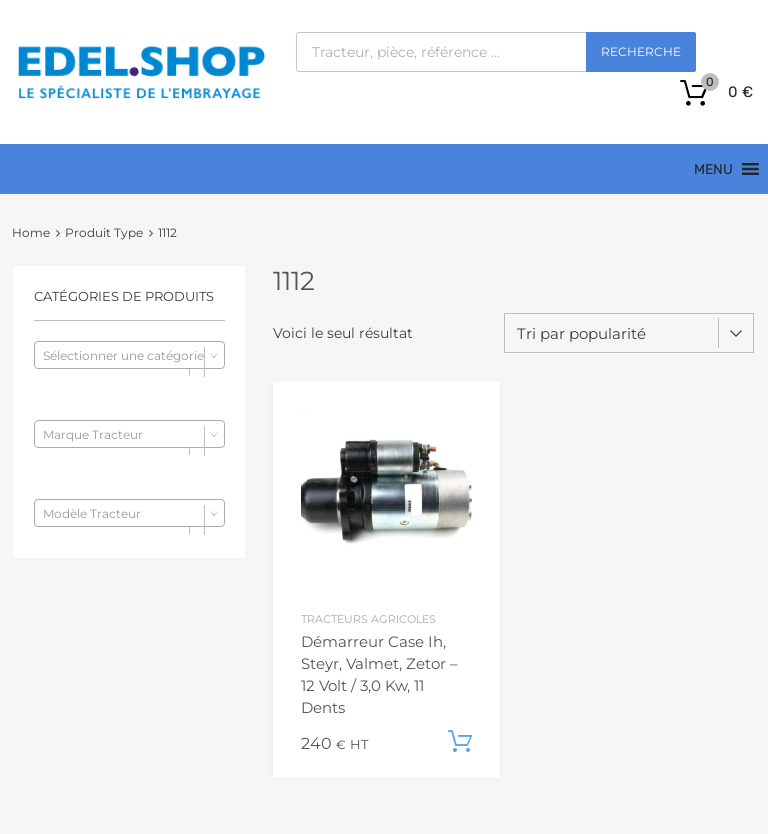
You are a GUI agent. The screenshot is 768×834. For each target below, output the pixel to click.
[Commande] (629, 333)
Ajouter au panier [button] (460, 742)
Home (31, 232)
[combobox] (129, 355)
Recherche (641, 51)
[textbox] (129, 356)
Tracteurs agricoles (368, 619)
